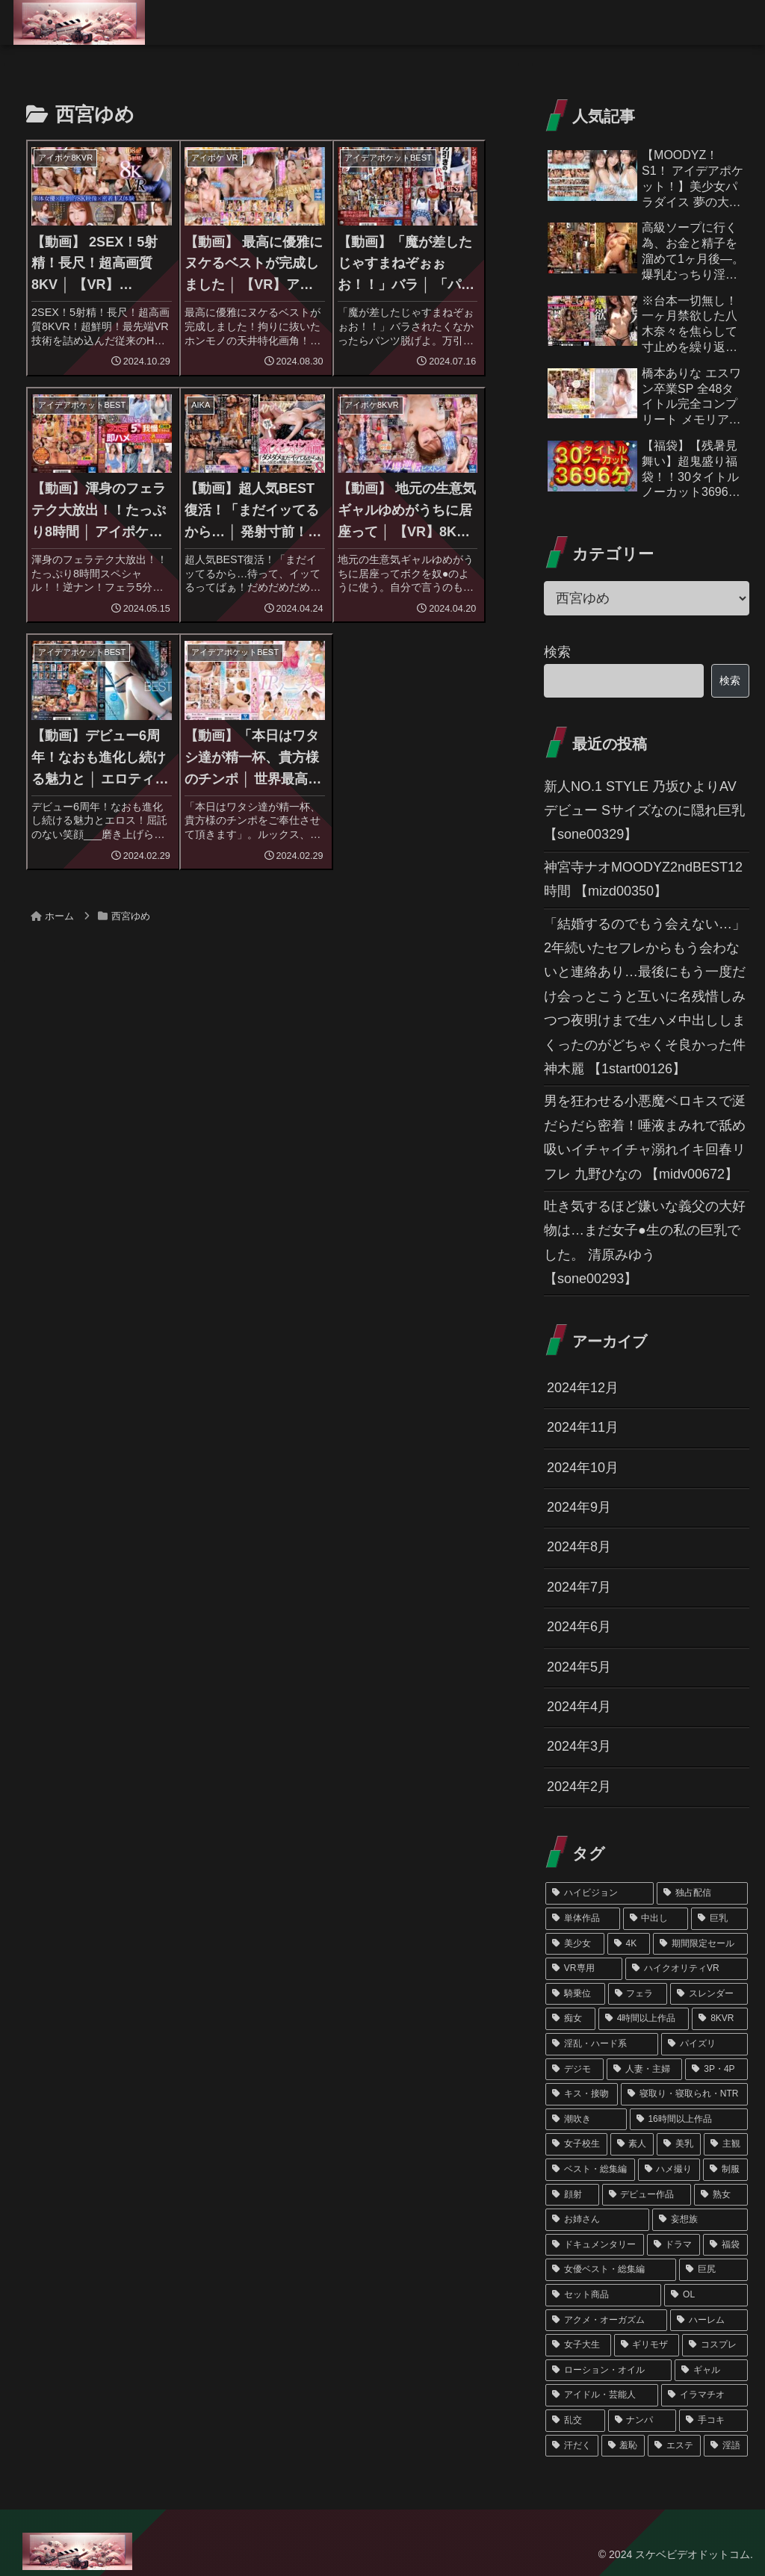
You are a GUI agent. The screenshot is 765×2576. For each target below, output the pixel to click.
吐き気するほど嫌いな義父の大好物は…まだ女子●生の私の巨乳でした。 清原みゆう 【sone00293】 (645, 1242)
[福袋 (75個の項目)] (725, 2245)
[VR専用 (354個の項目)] (583, 1969)
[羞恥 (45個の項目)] (623, 2446)
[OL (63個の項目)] (705, 2295)
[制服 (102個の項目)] (725, 2169)
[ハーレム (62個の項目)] (708, 2320)
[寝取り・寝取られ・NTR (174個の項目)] (684, 2094)
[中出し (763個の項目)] (655, 1919)
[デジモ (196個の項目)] (574, 2069)
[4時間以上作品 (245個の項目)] (644, 2019)
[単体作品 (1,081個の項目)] (582, 1919)
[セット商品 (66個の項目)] (603, 2295)
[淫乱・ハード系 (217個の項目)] (601, 2044)
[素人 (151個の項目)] (632, 2144)
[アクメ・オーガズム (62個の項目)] (606, 2320)
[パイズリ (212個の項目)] (704, 2044)
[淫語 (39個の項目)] (726, 2446)
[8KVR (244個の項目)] (719, 2019)
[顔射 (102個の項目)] (571, 2195)
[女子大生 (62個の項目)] (577, 2345)
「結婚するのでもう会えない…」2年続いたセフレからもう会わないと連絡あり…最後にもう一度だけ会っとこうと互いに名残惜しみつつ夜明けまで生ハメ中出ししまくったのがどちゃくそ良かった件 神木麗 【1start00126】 (645, 996)
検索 (557, 652)
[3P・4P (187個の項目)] (716, 2069)
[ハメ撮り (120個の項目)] (669, 2169)
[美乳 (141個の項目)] (679, 2144)
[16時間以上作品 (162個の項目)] (689, 2119)
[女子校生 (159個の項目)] (576, 2144)
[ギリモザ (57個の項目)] (646, 2345)
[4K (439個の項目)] (628, 1944)
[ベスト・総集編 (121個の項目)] (589, 2169)
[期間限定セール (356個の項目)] (700, 1944)
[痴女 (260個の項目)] (570, 2019)
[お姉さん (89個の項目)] (597, 2220)
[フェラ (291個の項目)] (637, 1994)
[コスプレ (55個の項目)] (714, 2345)
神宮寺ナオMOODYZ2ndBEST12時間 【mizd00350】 (643, 879)
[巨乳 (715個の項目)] (719, 1919)
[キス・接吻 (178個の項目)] (581, 2094)
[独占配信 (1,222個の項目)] (702, 1893)
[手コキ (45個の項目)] (713, 2420)
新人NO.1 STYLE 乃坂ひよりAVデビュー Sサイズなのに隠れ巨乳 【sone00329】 (644, 810)
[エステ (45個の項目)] (674, 2446)
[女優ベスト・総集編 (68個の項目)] (610, 2270)
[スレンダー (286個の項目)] (708, 1994)
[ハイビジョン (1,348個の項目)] (599, 1893)
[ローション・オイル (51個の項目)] (608, 2370)
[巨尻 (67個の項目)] (713, 2270)
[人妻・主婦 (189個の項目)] (645, 2069)
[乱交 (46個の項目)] (574, 2420)
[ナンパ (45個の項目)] (642, 2420)
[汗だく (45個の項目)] (571, 2446)
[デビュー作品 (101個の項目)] (646, 2195)
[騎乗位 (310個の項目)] (574, 1994)
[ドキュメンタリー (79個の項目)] (594, 2245)
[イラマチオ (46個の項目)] (704, 2395)
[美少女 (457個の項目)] (574, 1944)
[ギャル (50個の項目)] (711, 2370)
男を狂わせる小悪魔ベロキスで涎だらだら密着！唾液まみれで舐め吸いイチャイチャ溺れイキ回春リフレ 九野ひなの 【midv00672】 (645, 1137)
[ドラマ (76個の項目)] (673, 2245)
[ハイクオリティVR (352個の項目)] (686, 1969)
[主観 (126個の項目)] (726, 2144)
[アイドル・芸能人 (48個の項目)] (601, 2395)
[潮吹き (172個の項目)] (586, 2119)
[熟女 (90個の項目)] (720, 2195)
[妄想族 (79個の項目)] (699, 2220)
